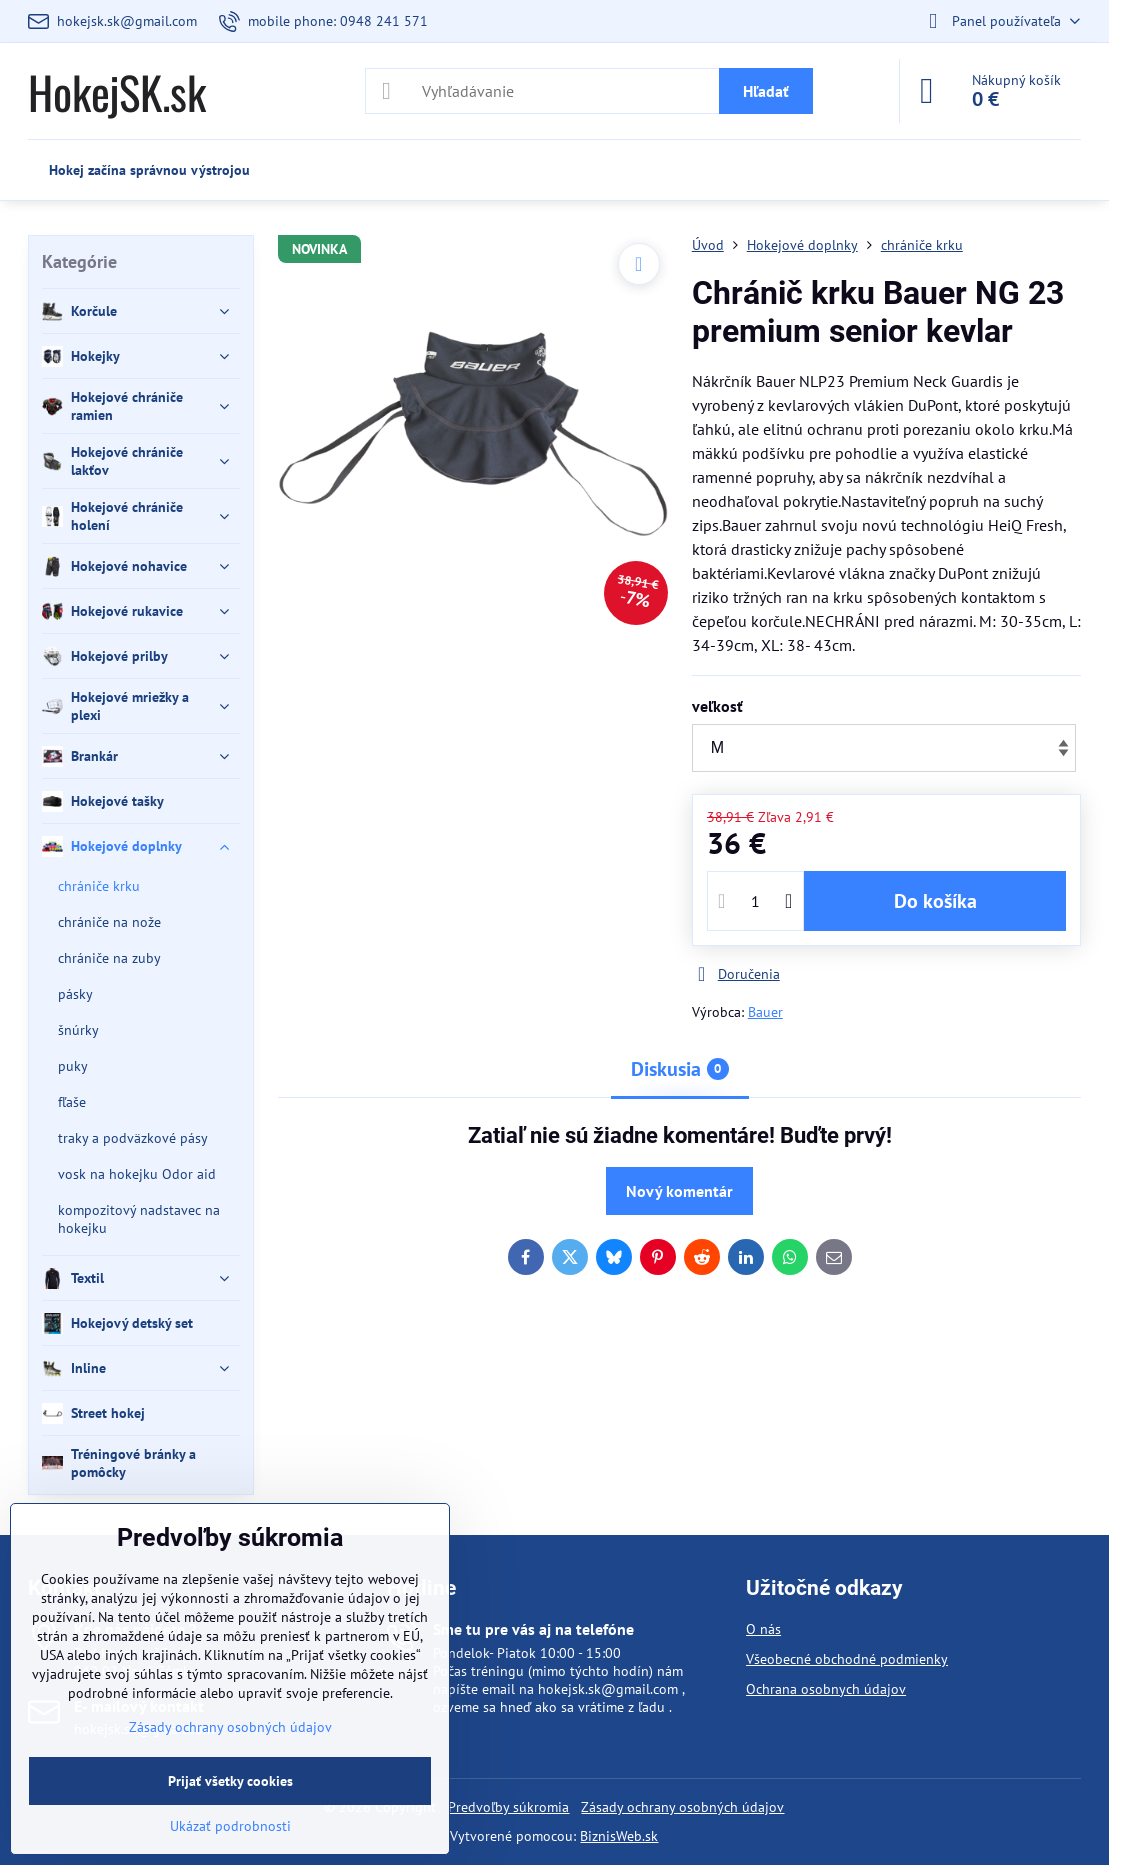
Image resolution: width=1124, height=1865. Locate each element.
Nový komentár (679, 1191)
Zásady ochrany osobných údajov (682, 1807)
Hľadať (766, 91)
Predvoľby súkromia (508, 1807)
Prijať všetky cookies (230, 1781)
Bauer (765, 1012)
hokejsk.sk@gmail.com (608, 1689)
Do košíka (935, 901)
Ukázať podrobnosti (230, 1826)
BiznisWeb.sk (619, 1836)
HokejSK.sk (117, 91)
